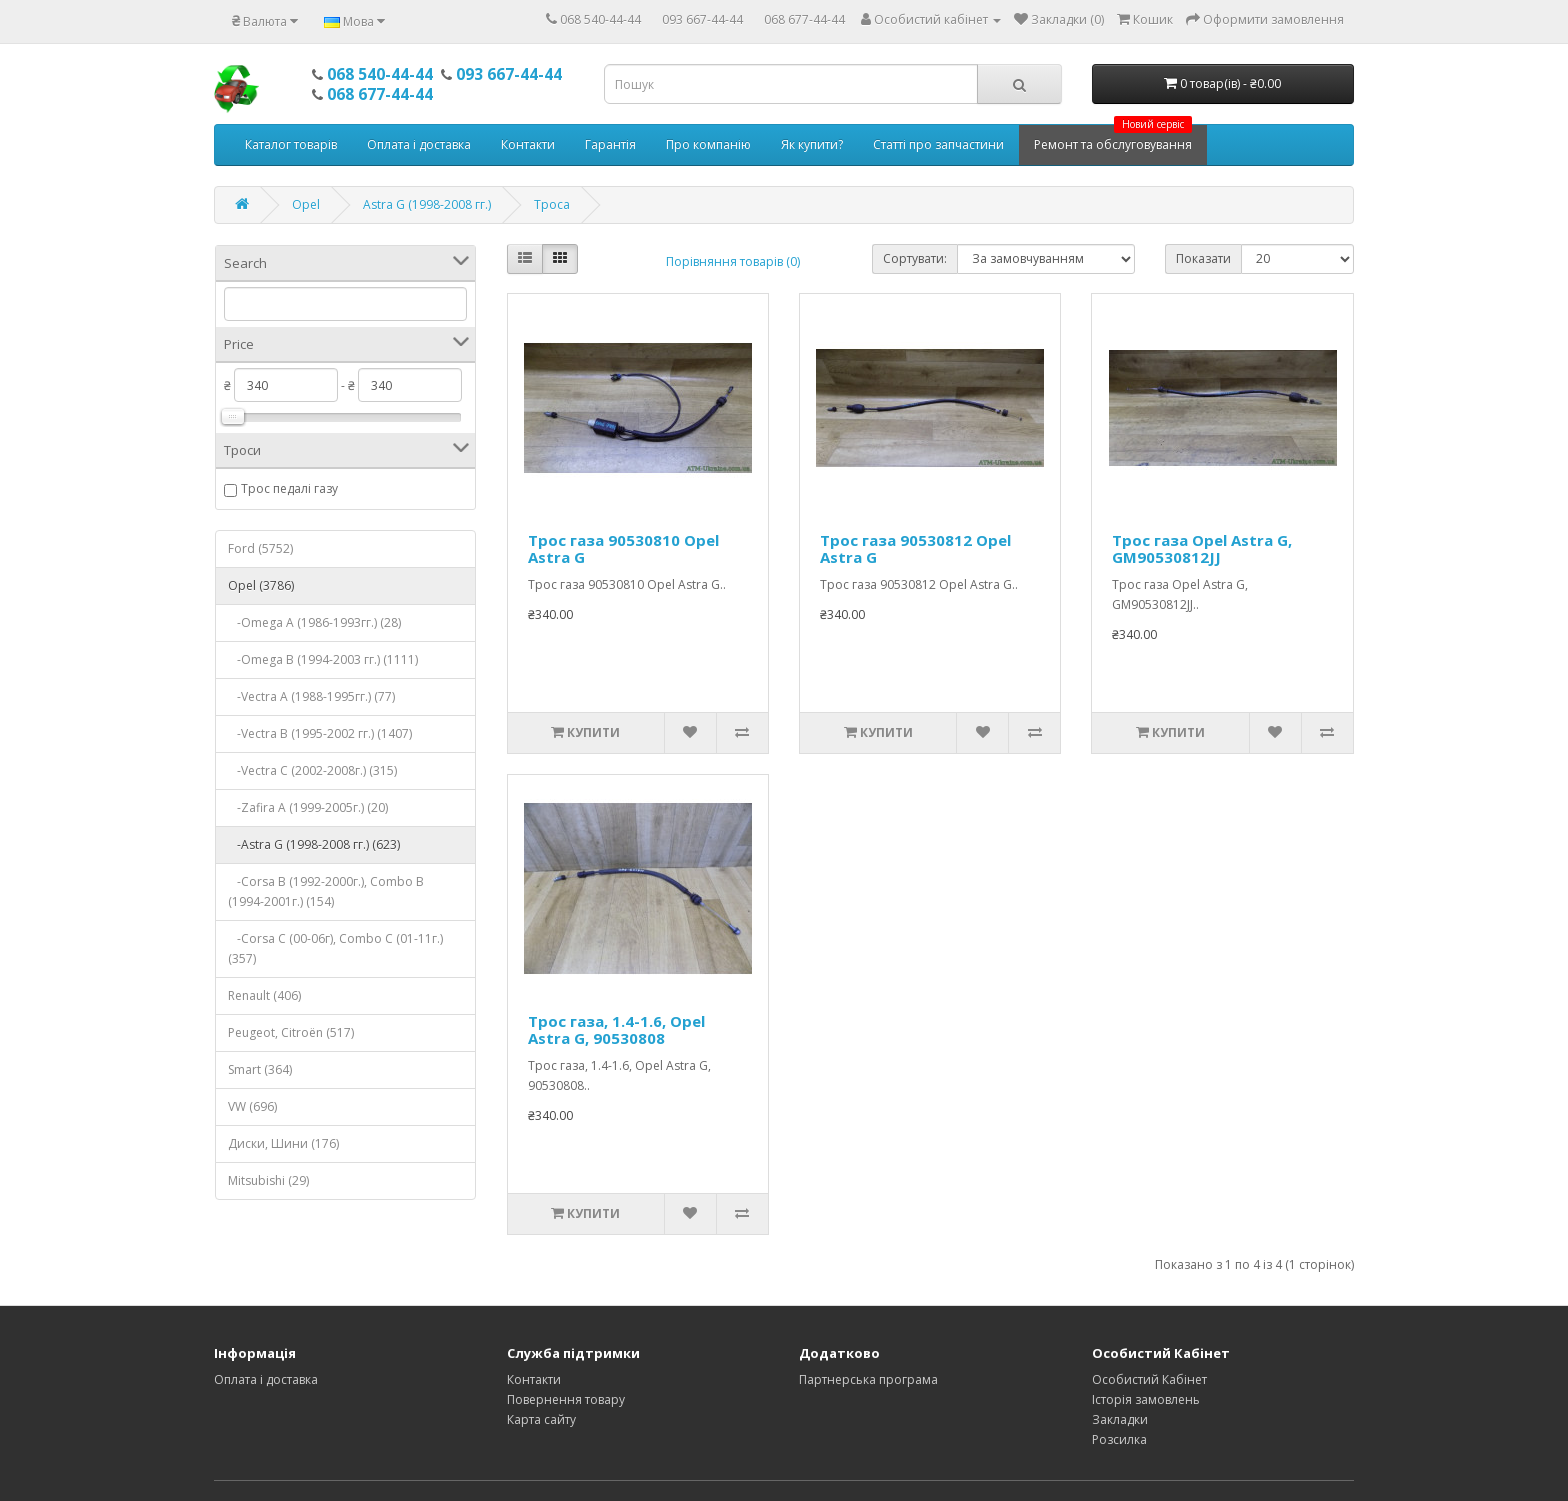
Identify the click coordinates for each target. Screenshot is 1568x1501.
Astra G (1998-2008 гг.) (427, 204)
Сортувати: (915, 258)
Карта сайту (541, 1419)
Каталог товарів (291, 144)
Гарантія (610, 144)
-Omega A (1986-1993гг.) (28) (314, 622)
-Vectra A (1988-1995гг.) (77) (311, 696)
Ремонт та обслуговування (1113, 139)
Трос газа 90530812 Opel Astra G (915, 548)
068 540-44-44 (600, 19)
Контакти (528, 144)
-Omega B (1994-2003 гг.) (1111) (323, 659)
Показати (1203, 258)
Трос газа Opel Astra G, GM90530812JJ (1202, 548)
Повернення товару (566, 1399)
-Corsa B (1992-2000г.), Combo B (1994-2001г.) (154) (326, 891)
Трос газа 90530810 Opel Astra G (623, 548)
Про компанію (708, 144)
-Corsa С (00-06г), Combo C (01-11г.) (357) (335, 948)
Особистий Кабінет (1149, 1379)
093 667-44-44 (702, 19)
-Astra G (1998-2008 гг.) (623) (314, 844)
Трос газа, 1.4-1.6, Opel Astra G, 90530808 (616, 1029)
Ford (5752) (260, 548)
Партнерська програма (868, 1379)
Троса (552, 204)
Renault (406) (264, 995)
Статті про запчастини (938, 144)
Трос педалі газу (289, 488)
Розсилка (1119, 1439)
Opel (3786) (261, 585)
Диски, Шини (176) (283, 1143)
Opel (306, 204)
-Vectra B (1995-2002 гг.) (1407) (320, 733)
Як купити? (812, 144)
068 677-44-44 (804, 19)
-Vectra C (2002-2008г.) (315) (312, 770)
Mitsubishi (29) (268, 1180)
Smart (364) (260, 1069)
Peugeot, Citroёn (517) (291, 1032)
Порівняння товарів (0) (733, 261)
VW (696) (252, 1106)
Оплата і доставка (419, 144)
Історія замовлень (1146, 1399)
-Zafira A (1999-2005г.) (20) (308, 807)
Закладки (1120, 1419)
